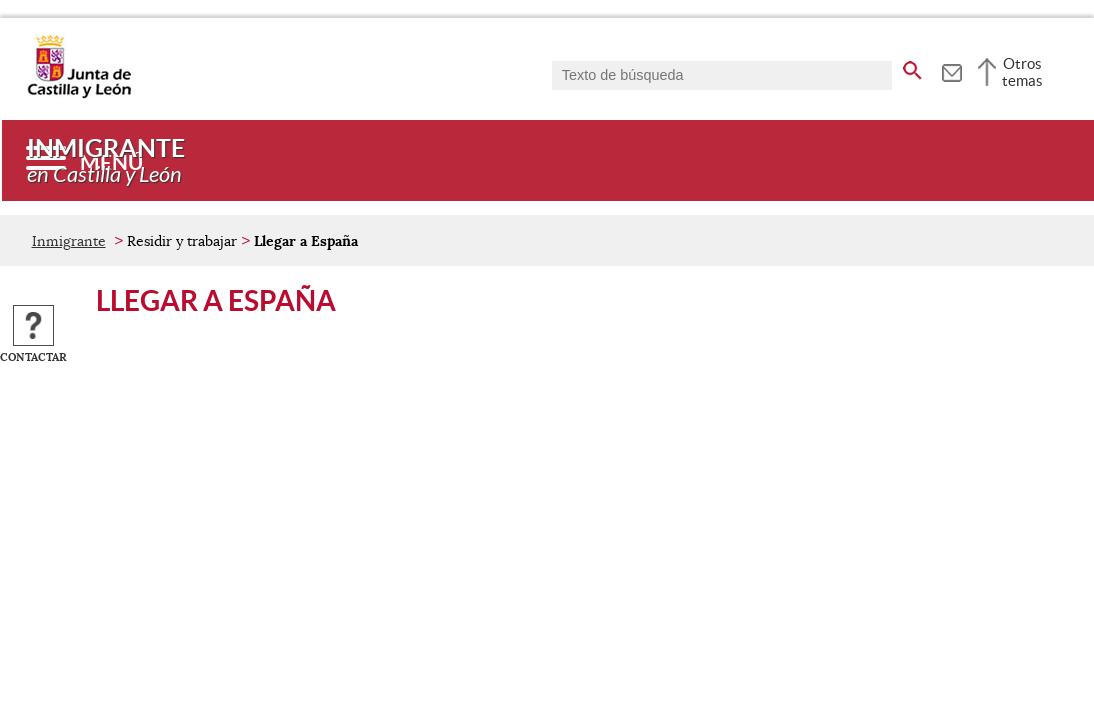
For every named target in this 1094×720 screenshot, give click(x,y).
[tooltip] (951, 70)
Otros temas (1022, 72)
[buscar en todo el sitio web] (912, 67)
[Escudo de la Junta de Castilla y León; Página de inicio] (79, 94)
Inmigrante (69, 241)
